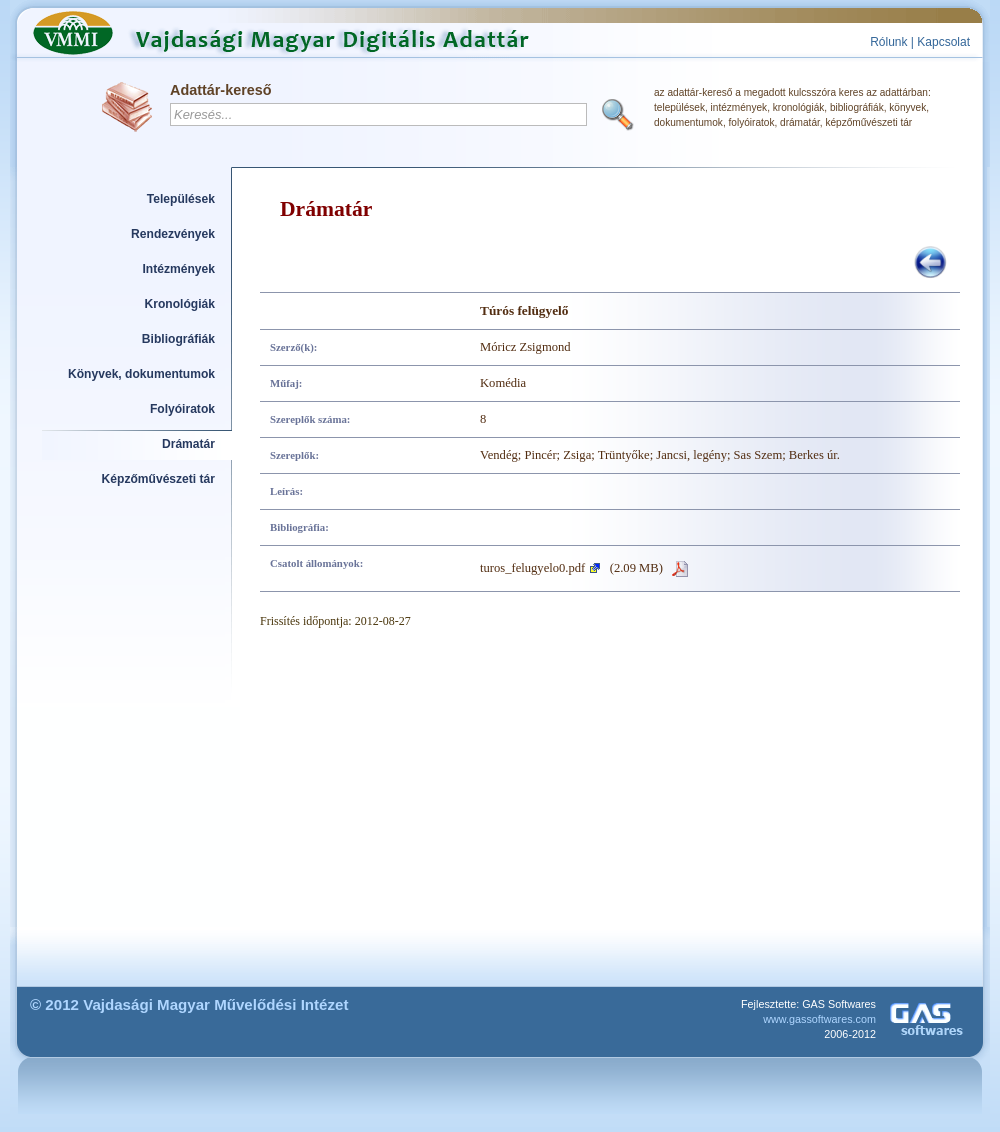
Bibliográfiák (178, 339)
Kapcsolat (943, 42)
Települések (181, 199)
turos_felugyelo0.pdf (532, 568)
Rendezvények (173, 234)
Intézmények (179, 269)
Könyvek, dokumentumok (141, 374)
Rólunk (888, 42)
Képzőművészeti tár (158, 479)
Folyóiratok (182, 409)
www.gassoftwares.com (819, 1019)
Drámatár (188, 444)
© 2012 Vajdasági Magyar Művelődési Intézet (189, 1004)
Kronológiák (180, 304)
